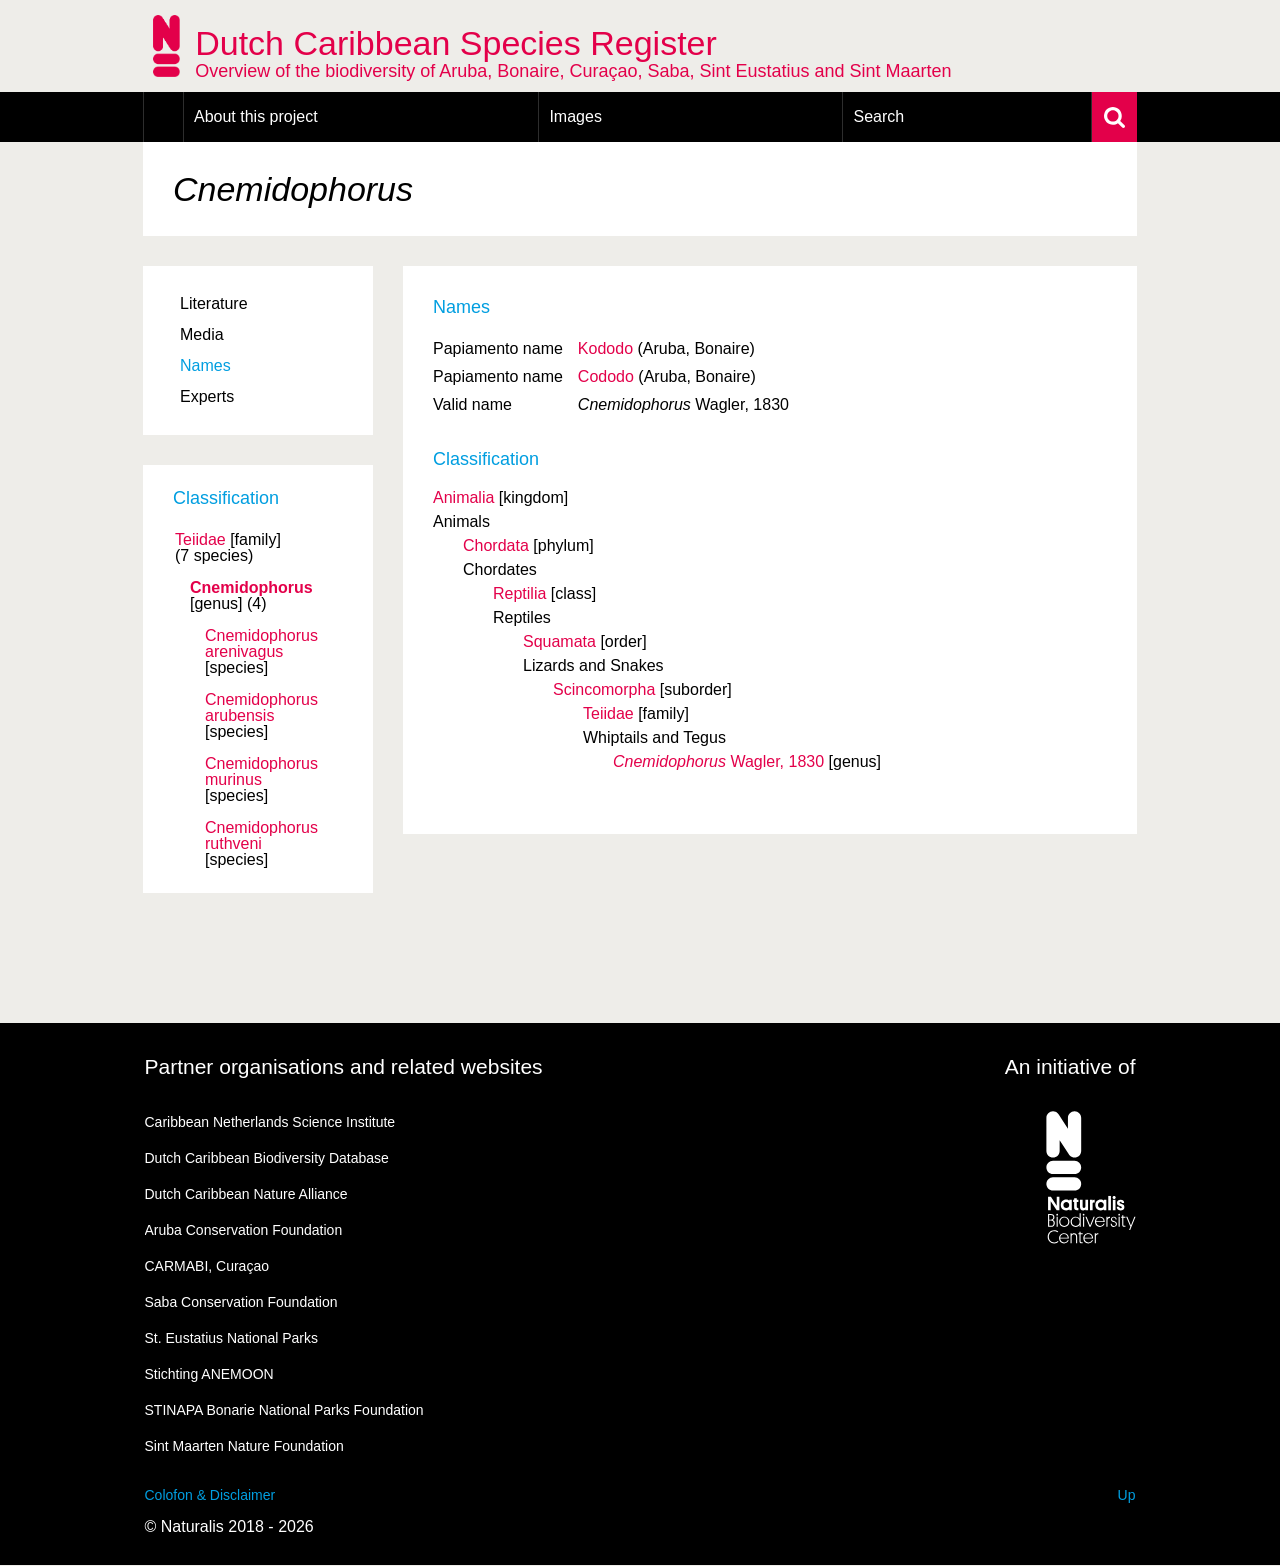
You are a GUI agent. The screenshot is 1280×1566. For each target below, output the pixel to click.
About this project (256, 116)
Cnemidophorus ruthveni (261, 836)
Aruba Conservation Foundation (244, 1230)
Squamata (559, 641)
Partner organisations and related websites (344, 1066)
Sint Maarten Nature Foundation (244, 1446)
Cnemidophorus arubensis (261, 708)
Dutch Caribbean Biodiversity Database (267, 1158)
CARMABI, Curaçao (207, 1266)
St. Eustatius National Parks (232, 1338)
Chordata (496, 545)
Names (205, 365)
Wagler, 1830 (718, 761)
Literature (214, 303)
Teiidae (200, 540)
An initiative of (1070, 1066)
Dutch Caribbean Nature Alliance (246, 1194)
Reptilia (519, 593)
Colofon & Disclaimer (210, 1495)
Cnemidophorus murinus (261, 772)
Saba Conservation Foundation (241, 1302)
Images (575, 116)
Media (202, 334)
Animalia (463, 497)
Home (163, 117)
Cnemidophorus (251, 588)
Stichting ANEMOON (209, 1374)
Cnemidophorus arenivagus (261, 644)
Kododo (605, 348)
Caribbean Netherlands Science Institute (270, 1122)
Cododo (606, 376)
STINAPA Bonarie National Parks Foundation (284, 1410)
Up (1127, 1495)
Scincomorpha (604, 689)
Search (878, 116)
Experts (207, 396)
